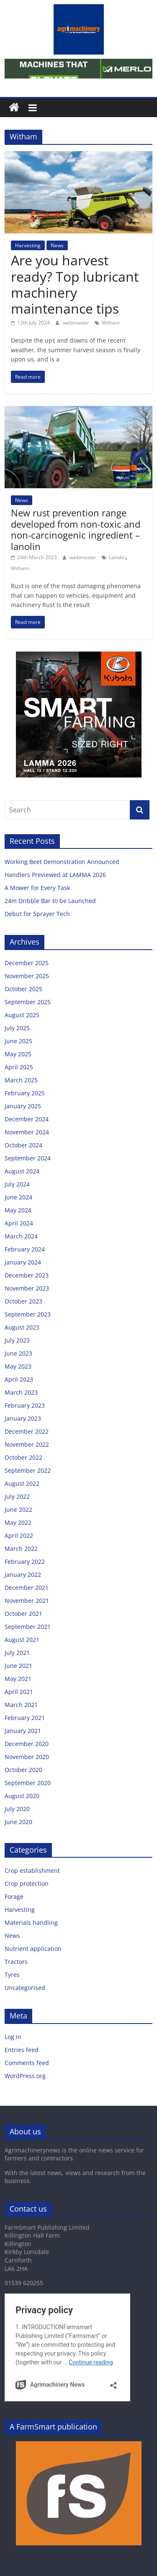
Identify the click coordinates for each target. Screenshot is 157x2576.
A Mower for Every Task (37, 888)
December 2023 (27, 1275)
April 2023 (19, 1379)
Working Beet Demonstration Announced (62, 862)
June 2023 (18, 1353)
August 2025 (22, 1015)
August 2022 (22, 1483)
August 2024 (22, 1171)
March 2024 (21, 1236)
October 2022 (23, 1457)
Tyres (12, 1975)
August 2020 (22, 1796)
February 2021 (25, 1718)
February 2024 (25, 1249)
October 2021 (23, 1614)
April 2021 (19, 1692)
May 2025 (18, 1054)
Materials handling (31, 1923)
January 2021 (23, 1731)
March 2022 (21, 1548)
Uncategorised (25, 1988)
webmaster (76, 322)
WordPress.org (25, 2076)
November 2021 (27, 1601)
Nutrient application (33, 1949)
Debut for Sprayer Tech (37, 914)
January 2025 (23, 1106)
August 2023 (22, 1327)
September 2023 (28, 1314)
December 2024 (27, 1119)
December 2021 (27, 1588)
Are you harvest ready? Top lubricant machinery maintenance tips (75, 284)
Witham (111, 322)
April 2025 (19, 1067)
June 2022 (18, 1509)
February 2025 (25, 1093)
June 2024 (18, 1197)
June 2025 (18, 1041)
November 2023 (27, 1288)
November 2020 (27, 1757)
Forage (14, 1897)
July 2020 (17, 1809)
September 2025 (28, 1002)
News (57, 245)
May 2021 (18, 1679)
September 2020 (28, 1783)
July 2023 (17, 1340)
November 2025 (27, 976)
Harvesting (28, 245)
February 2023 (25, 1405)
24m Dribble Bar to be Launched (50, 901)
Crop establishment (32, 1870)
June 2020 (18, 1822)
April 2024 (19, 1223)
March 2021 (21, 1705)
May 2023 (18, 1366)
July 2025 (17, 1028)
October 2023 (23, 1301)
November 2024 (27, 1132)
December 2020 (27, 1744)
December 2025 (27, 963)
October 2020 (23, 1770)
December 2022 (27, 1431)
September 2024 (28, 1158)
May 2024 (18, 1210)
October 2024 (23, 1145)
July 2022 (17, 1496)
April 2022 (19, 1535)
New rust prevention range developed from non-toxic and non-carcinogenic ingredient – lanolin (75, 529)
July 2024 (17, 1184)
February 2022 (25, 1561)
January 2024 (23, 1262)
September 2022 (28, 1470)
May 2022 (18, 1522)
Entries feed (22, 2050)
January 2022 (23, 1575)
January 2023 (23, 1418)
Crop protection (27, 1883)
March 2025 (21, 1080)
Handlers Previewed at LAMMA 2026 (55, 875)
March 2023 (21, 1392)
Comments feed (27, 2063)
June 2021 (18, 1666)
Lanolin (117, 557)
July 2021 (17, 1653)
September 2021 (28, 1627)
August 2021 (22, 1640)
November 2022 (27, 1444)
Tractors (16, 1962)
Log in (13, 2037)
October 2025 (23, 989)
